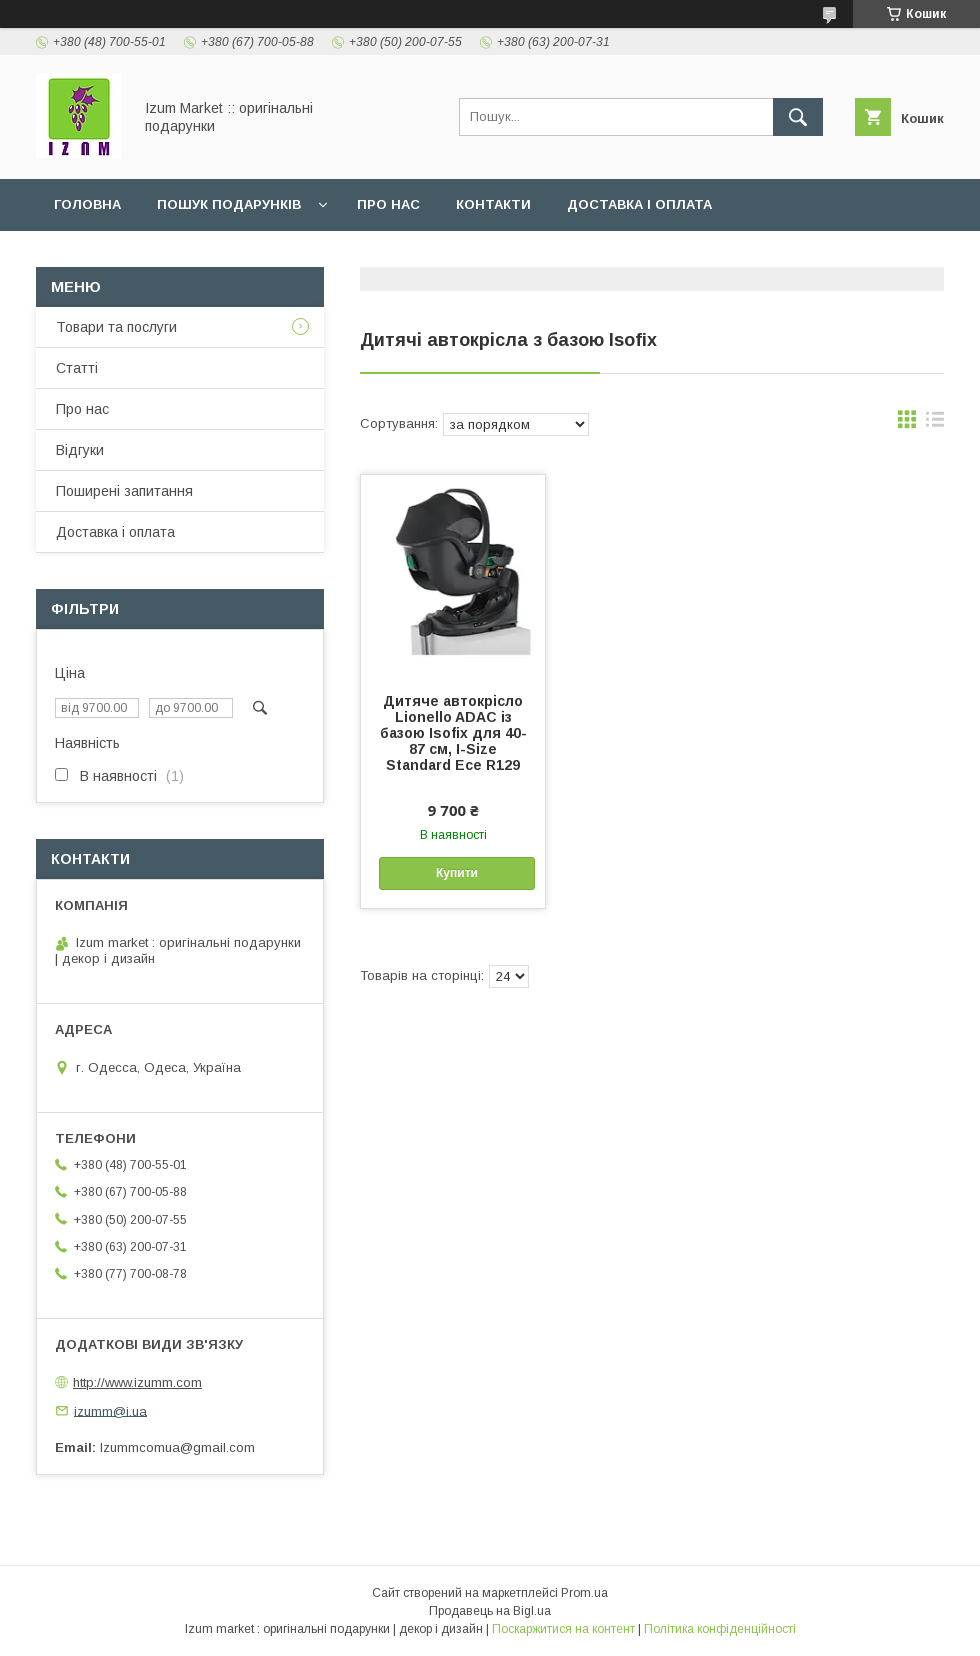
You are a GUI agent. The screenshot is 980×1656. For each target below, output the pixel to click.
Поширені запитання (124, 491)
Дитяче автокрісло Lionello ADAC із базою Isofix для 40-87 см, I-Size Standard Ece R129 (453, 733)
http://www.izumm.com (137, 1382)
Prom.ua (584, 1593)
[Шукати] (798, 117)
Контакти (493, 204)
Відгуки (80, 450)
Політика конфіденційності (720, 1629)
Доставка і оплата (639, 204)
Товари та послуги (116, 327)
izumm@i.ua (110, 1410)
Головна (87, 204)
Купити (457, 873)
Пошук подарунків (229, 204)
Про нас (388, 204)
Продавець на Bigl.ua (490, 1611)
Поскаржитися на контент (563, 1629)
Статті (77, 368)
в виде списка (935, 424)
